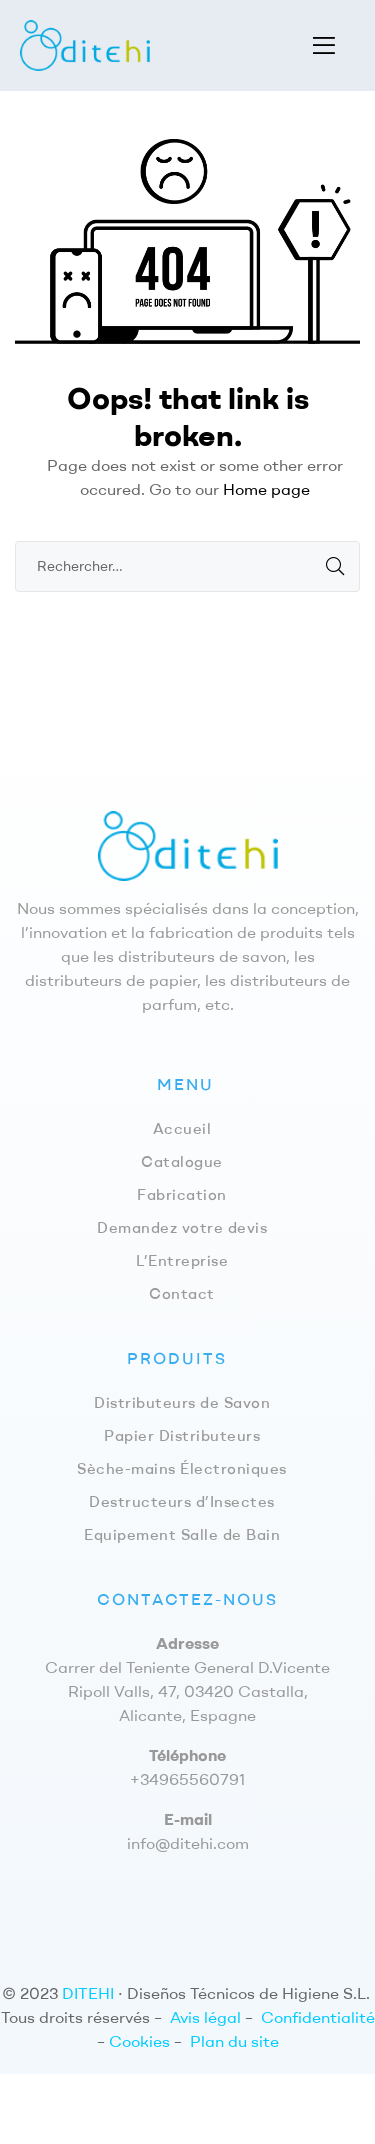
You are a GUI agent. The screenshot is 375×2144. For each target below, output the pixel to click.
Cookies (139, 2041)
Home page (266, 489)
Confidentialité (318, 2017)
